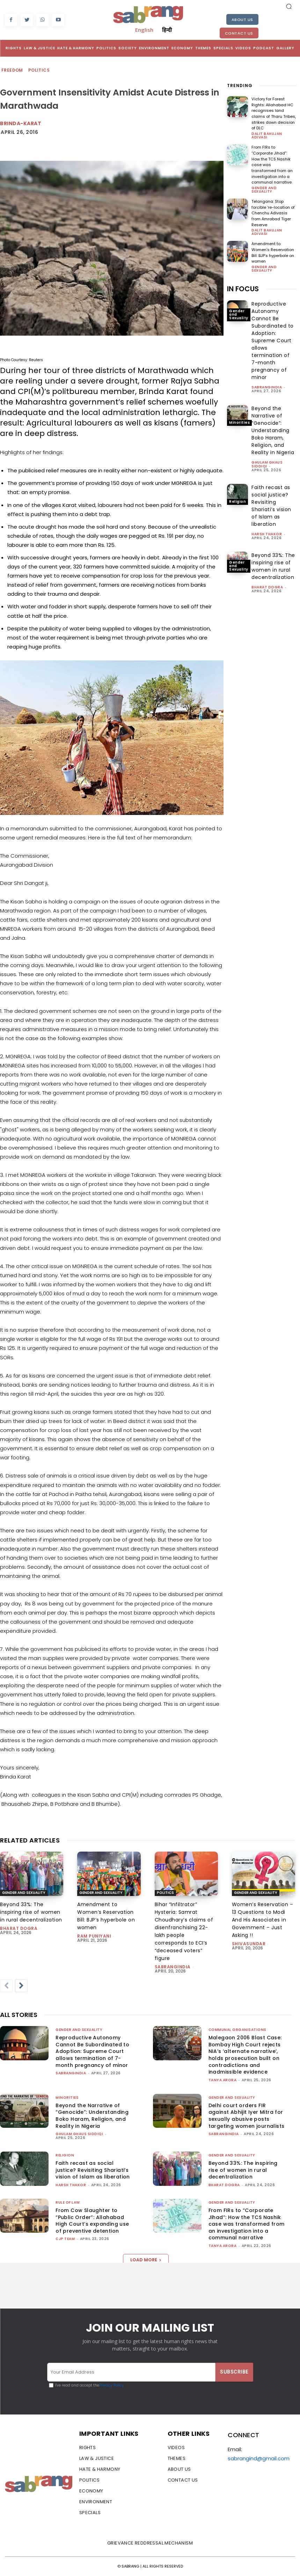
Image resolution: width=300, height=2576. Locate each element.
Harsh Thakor (266, 527)
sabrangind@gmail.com (259, 2458)
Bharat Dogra (267, 580)
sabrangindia (266, 380)
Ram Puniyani (94, 1936)
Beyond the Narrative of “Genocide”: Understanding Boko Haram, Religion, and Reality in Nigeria (272, 423)
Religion (237, 494)
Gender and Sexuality (264, 183)
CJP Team (65, 2238)
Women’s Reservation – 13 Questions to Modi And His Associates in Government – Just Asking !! (262, 1920)
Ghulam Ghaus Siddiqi (267, 457)
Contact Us (239, 33)
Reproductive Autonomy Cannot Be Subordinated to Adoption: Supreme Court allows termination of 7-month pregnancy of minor (272, 333)
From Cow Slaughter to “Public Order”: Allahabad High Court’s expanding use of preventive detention (92, 2220)
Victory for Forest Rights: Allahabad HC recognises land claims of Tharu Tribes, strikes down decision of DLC (273, 113)
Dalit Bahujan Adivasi (266, 135)
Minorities (239, 415)
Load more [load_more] (145, 2260)
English (144, 29)
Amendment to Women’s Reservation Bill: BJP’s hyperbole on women (272, 245)
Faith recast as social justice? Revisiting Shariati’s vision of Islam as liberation (93, 2170)
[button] (289, 6)
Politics (39, 70)
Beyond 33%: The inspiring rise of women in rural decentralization (31, 1912)
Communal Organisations (237, 2029)
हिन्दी (167, 29)
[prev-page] (6, 1986)
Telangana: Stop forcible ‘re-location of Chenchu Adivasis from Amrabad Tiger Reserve (273, 206)
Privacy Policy (111, 2385)
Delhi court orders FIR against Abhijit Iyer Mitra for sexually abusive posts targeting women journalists (246, 2116)
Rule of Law (68, 2202)
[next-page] (21, 1986)
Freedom (12, 70)
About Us (242, 19)
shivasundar (249, 1944)
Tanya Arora (222, 2080)
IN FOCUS (243, 282)
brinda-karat (20, 123)
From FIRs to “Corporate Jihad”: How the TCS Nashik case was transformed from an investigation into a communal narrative (274, 161)
